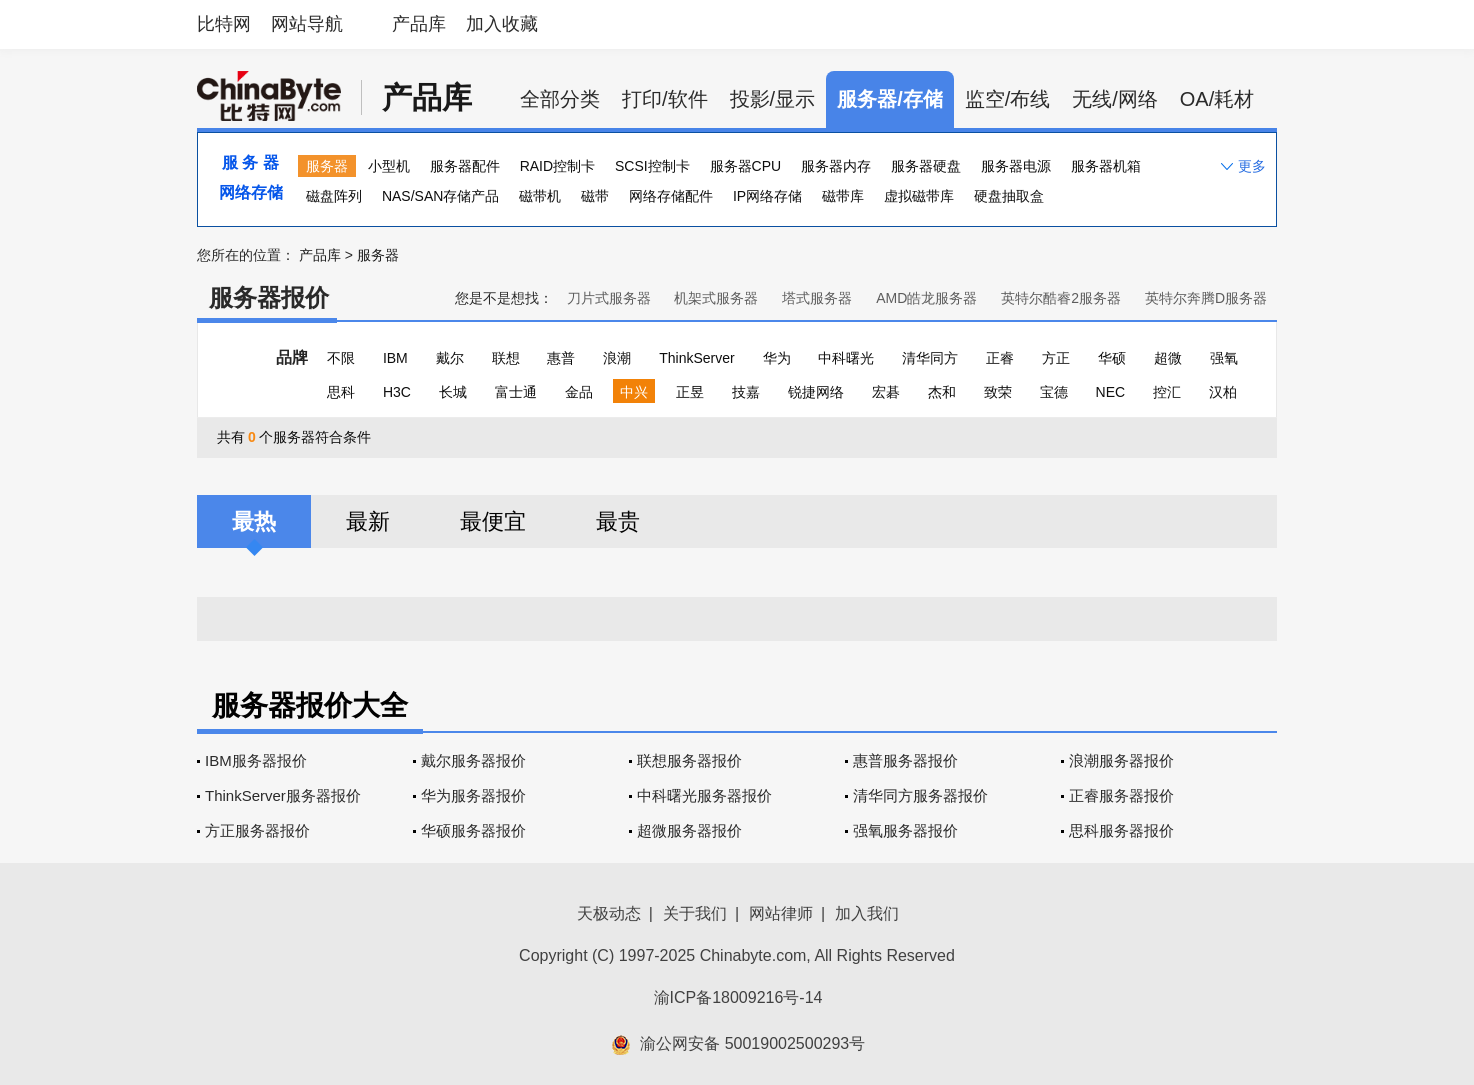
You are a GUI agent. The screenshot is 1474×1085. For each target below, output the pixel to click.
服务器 (327, 166)
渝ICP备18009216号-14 (738, 997)
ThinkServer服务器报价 (283, 795)
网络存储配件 (671, 196)
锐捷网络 (816, 392)
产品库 (419, 24)
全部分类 (560, 99)
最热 (254, 521)
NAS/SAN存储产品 (440, 196)
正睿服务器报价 (1121, 795)
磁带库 (843, 196)
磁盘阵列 (334, 196)
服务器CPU (746, 166)
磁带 (595, 196)
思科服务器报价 (1121, 830)
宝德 (1054, 392)
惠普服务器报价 (905, 760)
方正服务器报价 (257, 830)
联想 (506, 358)
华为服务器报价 (473, 795)
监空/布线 (1008, 99)
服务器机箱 (1106, 166)
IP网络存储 (767, 196)
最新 (368, 521)
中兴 (634, 392)
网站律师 (781, 913)
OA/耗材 (1217, 99)
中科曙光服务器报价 (704, 795)
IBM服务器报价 (256, 760)
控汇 (1167, 392)
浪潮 (617, 358)
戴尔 (450, 358)
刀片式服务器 (609, 298)
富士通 (516, 392)
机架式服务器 (716, 298)
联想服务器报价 (689, 760)
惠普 (561, 358)
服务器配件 (465, 166)
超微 (1168, 358)
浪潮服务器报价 (1121, 760)
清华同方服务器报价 (920, 795)
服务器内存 (836, 166)
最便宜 (493, 521)
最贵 (618, 521)
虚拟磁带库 (919, 196)
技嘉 (746, 392)
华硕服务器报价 (473, 830)
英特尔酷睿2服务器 (1061, 298)
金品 (579, 392)
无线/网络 (1115, 99)
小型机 (389, 166)
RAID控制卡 (557, 166)
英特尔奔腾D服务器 (1206, 298)
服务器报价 (269, 297)
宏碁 (886, 392)
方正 (1056, 358)
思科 (341, 392)
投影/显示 (773, 99)
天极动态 (609, 913)
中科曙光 (846, 358)
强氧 (1224, 358)
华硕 (1112, 358)
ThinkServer (696, 358)
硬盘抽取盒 (1009, 196)
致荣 (998, 392)
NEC (1111, 392)
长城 (453, 392)
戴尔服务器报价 (473, 760)
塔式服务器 (817, 298)
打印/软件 (665, 99)
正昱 (690, 392)
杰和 (942, 392)
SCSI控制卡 (652, 166)
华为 (777, 358)
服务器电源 (1016, 166)
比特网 (224, 24)
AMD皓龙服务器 (926, 298)
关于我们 (695, 913)
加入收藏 (502, 24)
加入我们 (867, 913)
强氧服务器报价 (905, 830)
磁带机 (540, 196)
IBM (395, 358)
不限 (341, 358)
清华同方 (930, 358)
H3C (397, 392)
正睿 (1000, 358)
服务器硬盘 (926, 166)
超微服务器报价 (689, 830)
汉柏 (1223, 392)
